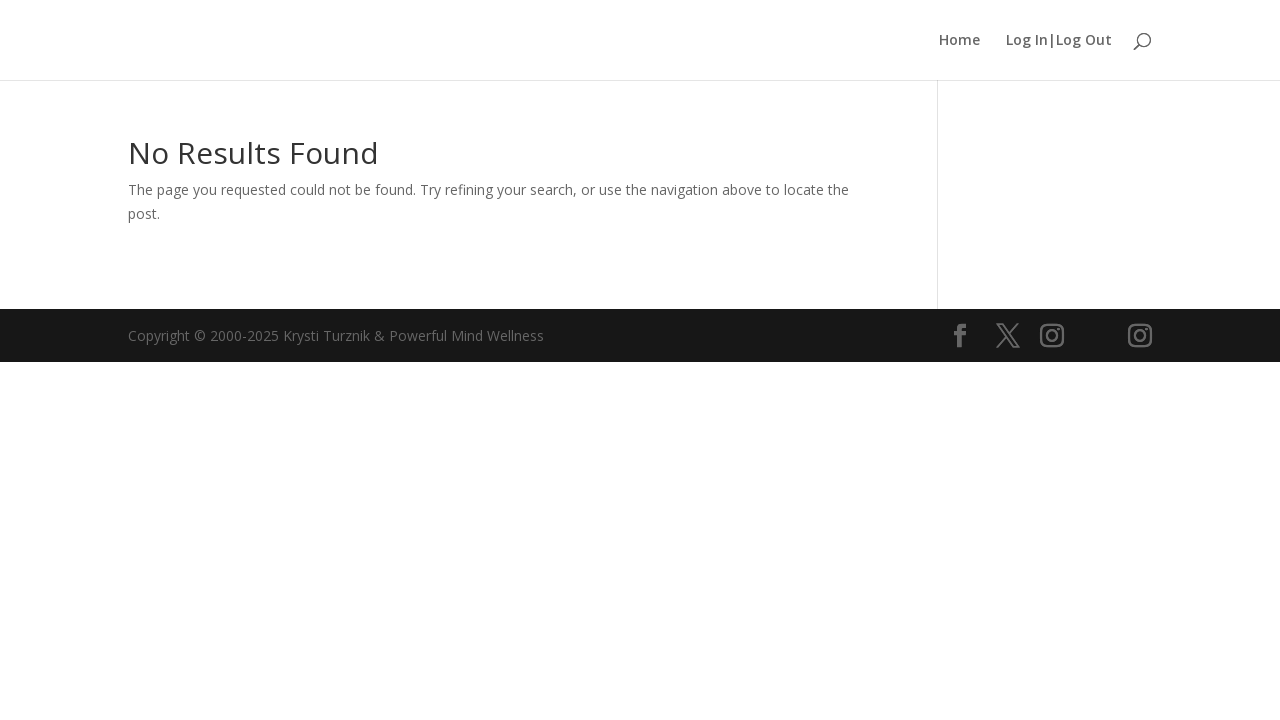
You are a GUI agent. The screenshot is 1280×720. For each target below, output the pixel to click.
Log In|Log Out (1059, 41)
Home (959, 41)
